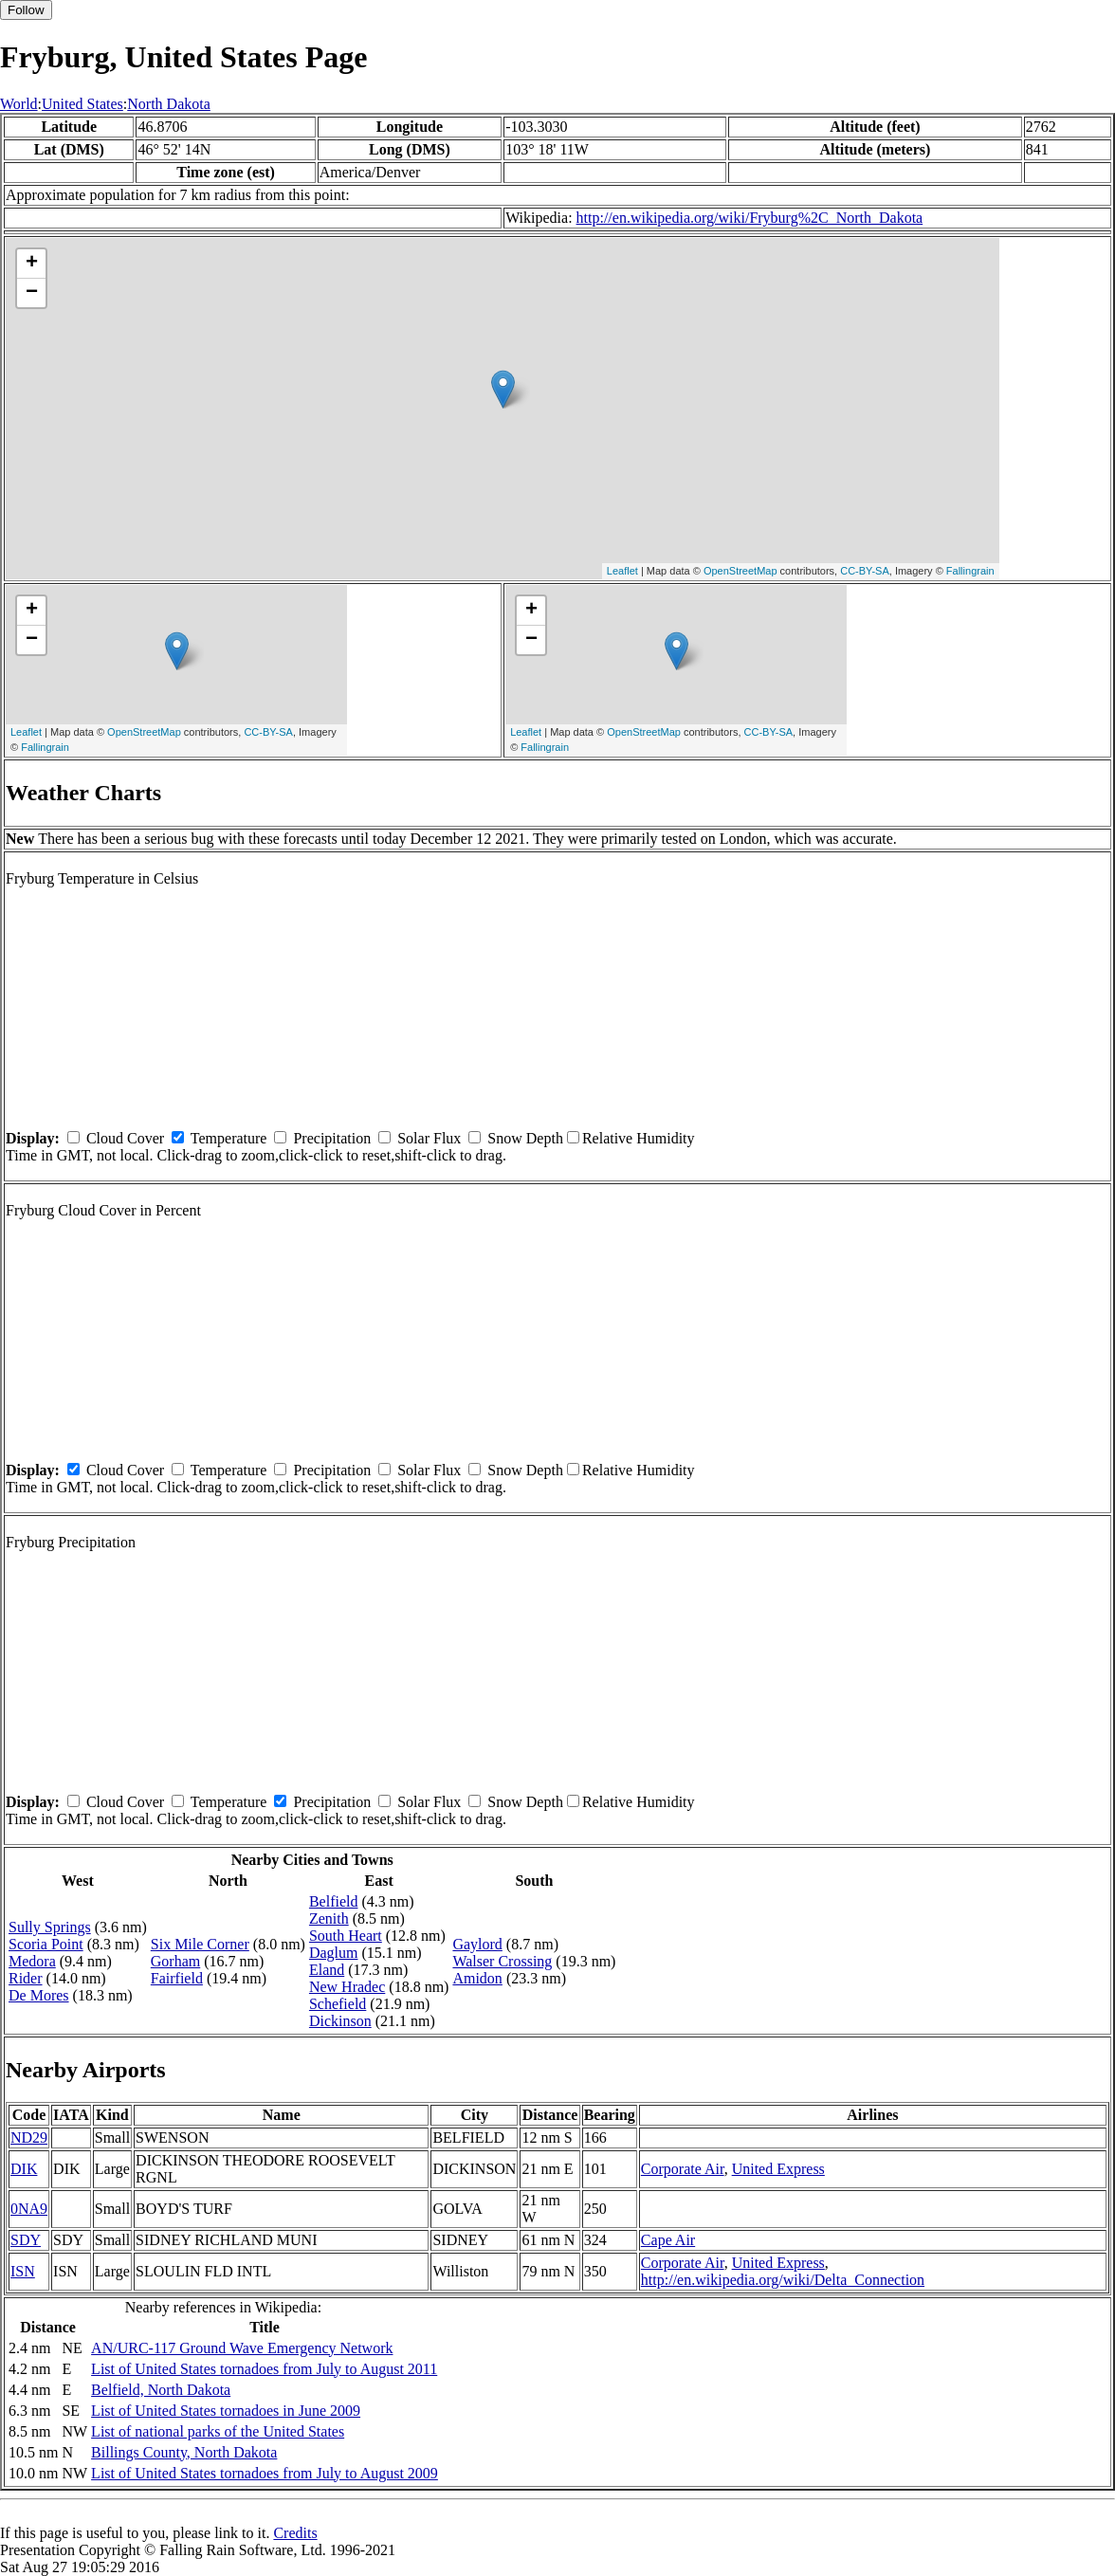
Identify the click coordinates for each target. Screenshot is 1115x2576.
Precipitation (332, 1138)
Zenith (329, 1918)
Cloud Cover (125, 1138)
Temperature (229, 1138)
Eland (326, 1970)
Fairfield (177, 1978)
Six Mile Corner (200, 1944)
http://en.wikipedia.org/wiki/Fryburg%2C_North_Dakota (749, 218)
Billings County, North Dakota (184, 2452)
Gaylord (477, 1944)
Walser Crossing (502, 1961)
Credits (295, 2533)
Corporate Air (682, 2169)
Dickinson (340, 2021)
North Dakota (168, 104)
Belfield (333, 1901)
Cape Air (668, 2240)
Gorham (175, 1961)
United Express (778, 2169)
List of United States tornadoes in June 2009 (225, 2410)
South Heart (345, 1935)
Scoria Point (46, 1944)
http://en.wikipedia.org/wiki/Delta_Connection (782, 2280)
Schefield (337, 2004)
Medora (32, 1961)
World (19, 104)
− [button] (32, 293)
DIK (23, 2169)
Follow (26, 10)
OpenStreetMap (740, 570)
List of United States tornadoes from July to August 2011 (264, 2369)
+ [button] (32, 263)
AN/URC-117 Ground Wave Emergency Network (242, 2348)
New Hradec (347, 1987)
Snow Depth (525, 1138)
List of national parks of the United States (217, 2431)
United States (82, 104)
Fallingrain (970, 570)
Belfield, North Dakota (160, 2390)
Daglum (333, 1953)
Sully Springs (50, 1927)
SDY (25, 2240)
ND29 (28, 2137)
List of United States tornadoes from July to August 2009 (264, 2473)
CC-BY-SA (864, 570)
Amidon (477, 1978)
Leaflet (622, 570)
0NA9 (28, 2209)
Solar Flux (429, 1138)
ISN (22, 2271)
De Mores (39, 1995)
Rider (26, 1978)
